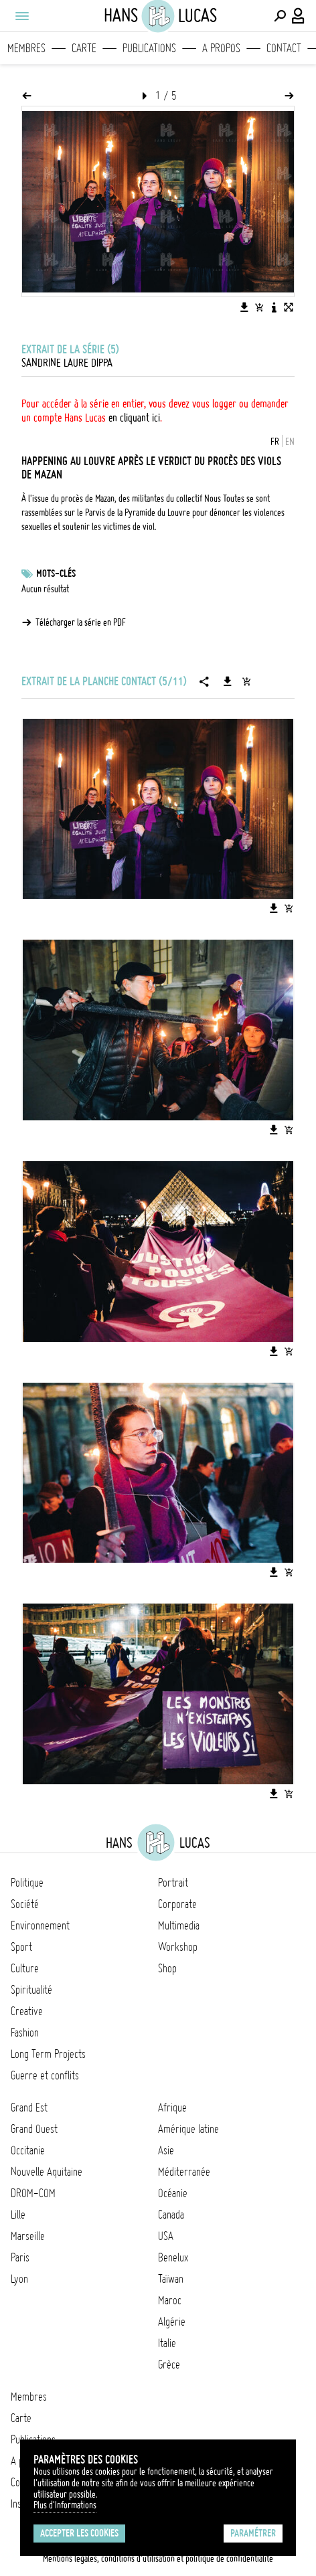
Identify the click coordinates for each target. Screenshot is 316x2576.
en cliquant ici (134, 417)
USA (165, 2236)
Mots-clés (56, 574)
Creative (27, 2011)
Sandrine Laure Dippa (66, 362)
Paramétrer (253, 2533)
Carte (84, 48)
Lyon (19, 2279)
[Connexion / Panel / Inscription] (298, 16)
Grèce (169, 2364)
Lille (18, 2214)
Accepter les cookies (79, 2533)
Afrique (172, 2107)
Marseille (28, 2236)
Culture (25, 1968)
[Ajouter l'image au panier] (259, 307)
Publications (149, 48)
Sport (21, 1947)
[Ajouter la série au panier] (246, 681)
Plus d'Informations (64, 2505)
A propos (221, 48)
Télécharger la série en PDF (80, 622)
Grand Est (29, 2107)
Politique (27, 1882)
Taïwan (170, 2279)
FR (274, 442)
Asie (166, 2150)
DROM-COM (33, 2193)
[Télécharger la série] (228, 681)
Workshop (178, 1947)
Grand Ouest (34, 2129)
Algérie (171, 2321)
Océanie (172, 2193)
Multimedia (179, 1925)
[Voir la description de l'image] (274, 307)
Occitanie (28, 2150)
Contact (283, 48)
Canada (171, 2214)
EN (290, 442)
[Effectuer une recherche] (279, 16)
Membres (26, 48)
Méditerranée (184, 2171)
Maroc (169, 2300)
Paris (20, 2257)
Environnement (40, 1925)
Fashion (25, 2032)
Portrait (173, 1882)
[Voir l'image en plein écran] (289, 307)
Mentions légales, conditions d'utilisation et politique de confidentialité (158, 2559)
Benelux (173, 2257)
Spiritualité (31, 1989)
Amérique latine (188, 2129)
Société (25, 1904)
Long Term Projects (48, 2054)
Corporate (177, 1904)
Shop (167, 1968)
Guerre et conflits (45, 2075)
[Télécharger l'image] (244, 307)
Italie (167, 2343)
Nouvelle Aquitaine (46, 2171)
